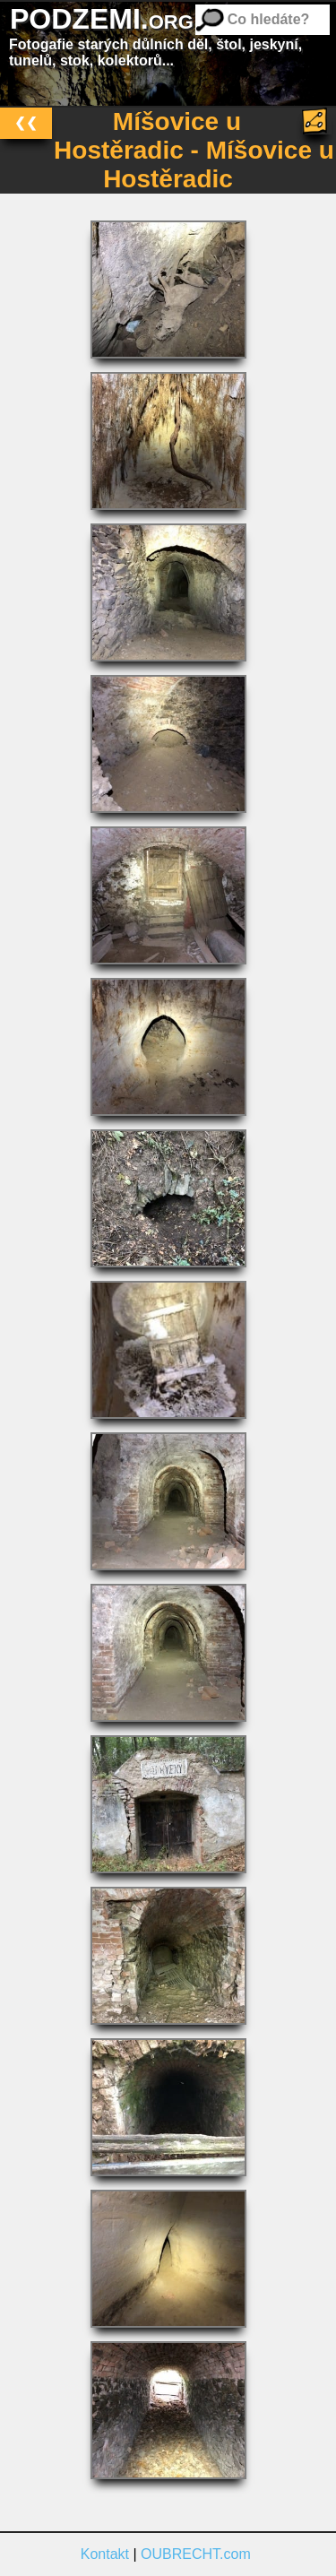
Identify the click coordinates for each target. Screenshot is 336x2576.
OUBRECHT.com (196, 2554)
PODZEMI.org (102, 19)
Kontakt (105, 2554)
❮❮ (26, 122)
